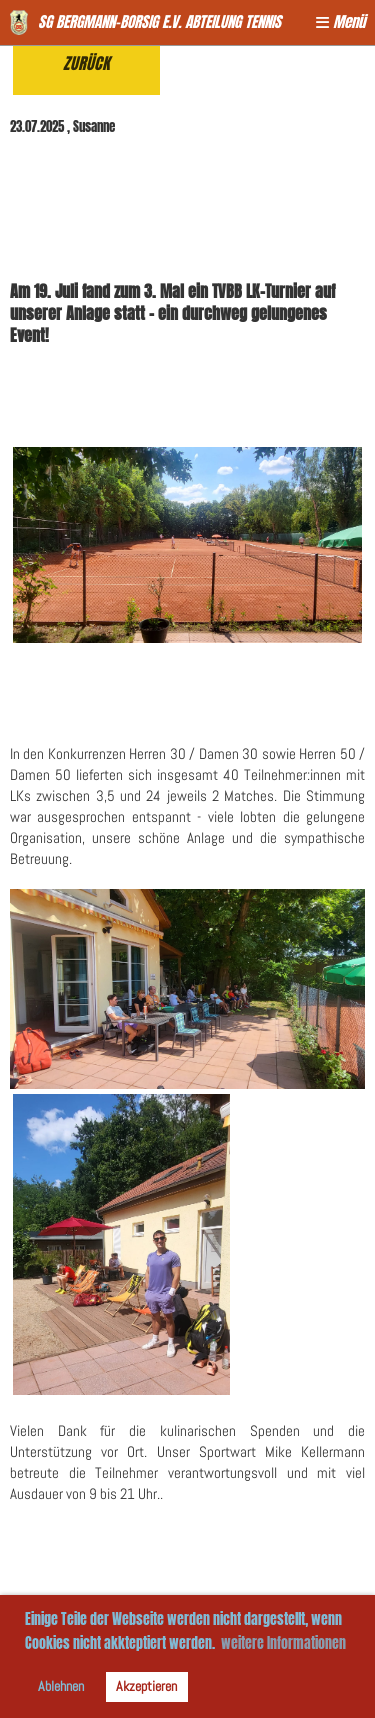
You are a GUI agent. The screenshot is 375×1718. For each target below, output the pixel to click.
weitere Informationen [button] (283, 1643)
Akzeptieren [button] (146, 1686)
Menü (340, 22)
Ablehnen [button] (61, 1686)
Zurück (86, 63)
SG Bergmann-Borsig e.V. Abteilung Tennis (159, 22)
